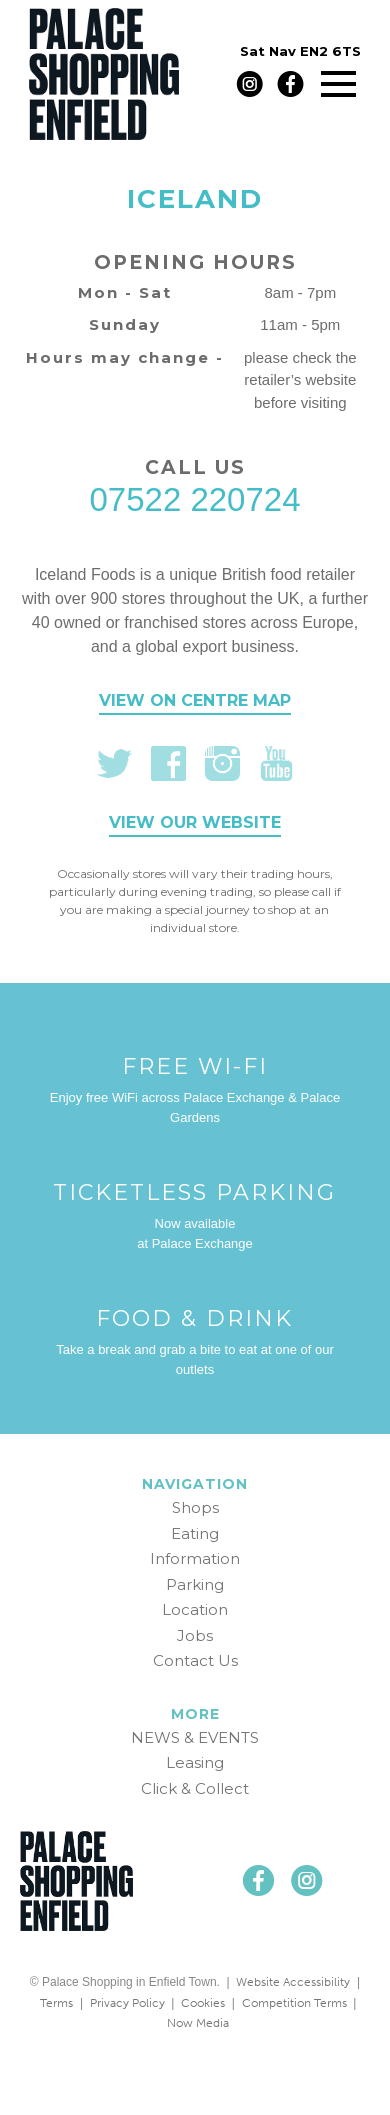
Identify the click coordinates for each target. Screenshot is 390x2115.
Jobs (195, 1635)
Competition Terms (294, 2003)
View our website (195, 822)
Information (195, 1558)
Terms (56, 2003)
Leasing (195, 1762)
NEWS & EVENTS (195, 1737)
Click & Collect (195, 1788)
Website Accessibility (293, 1982)
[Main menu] (338, 83)
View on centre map (195, 700)
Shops (195, 1507)
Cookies (203, 2003)
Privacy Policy (127, 2003)
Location (195, 1609)
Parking (195, 1584)
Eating (195, 1533)
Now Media (198, 2023)
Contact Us (195, 1660)
